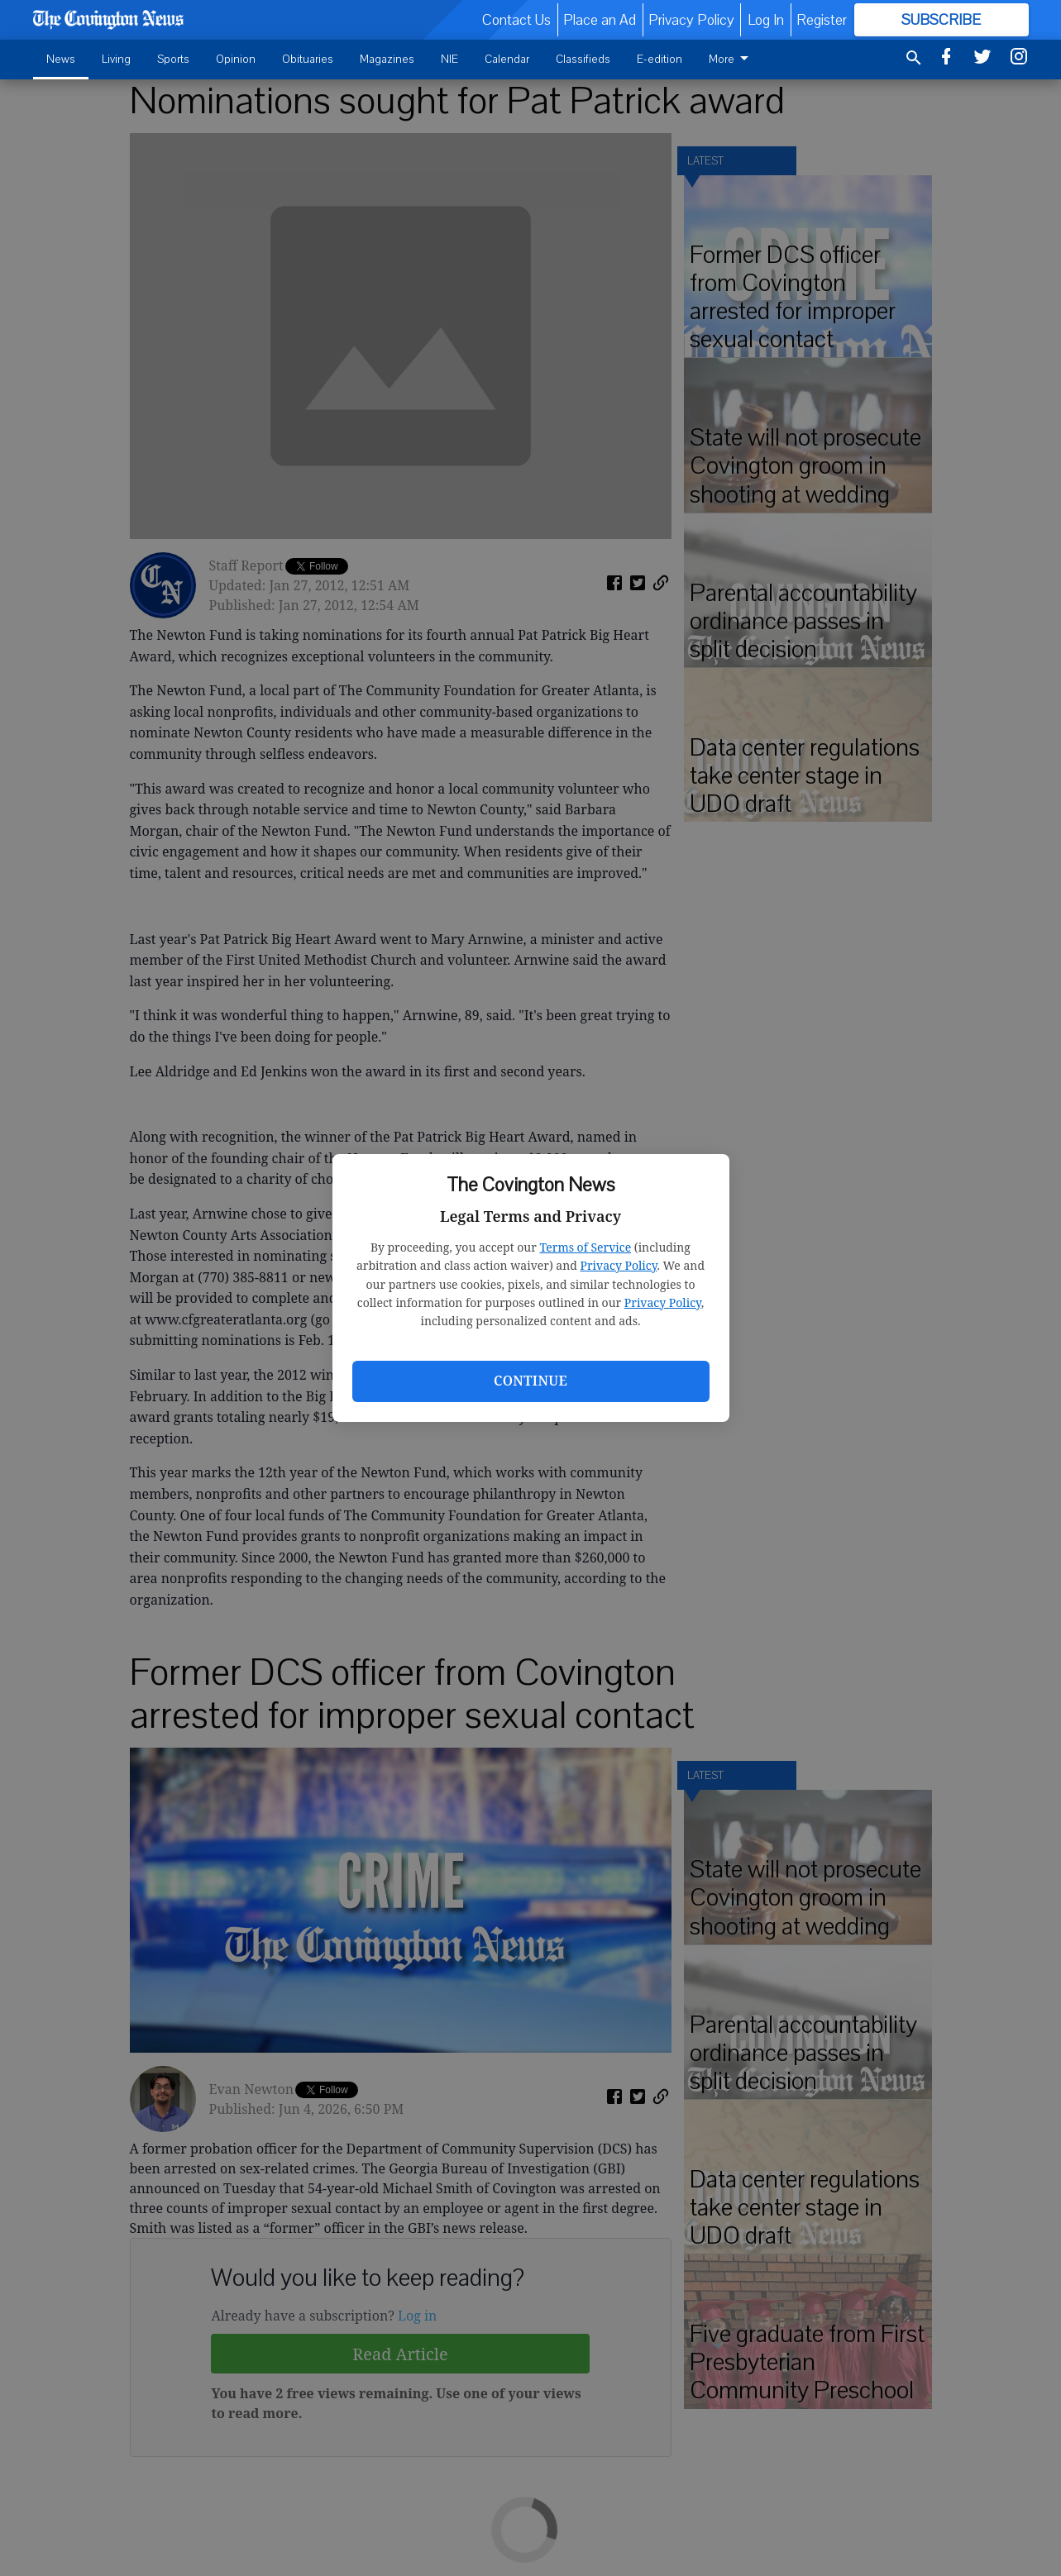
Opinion (236, 59)
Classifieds (583, 59)
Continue (530, 1380)
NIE (449, 59)
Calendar (507, 59)
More (731, 59)
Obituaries (307, 59)
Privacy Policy (619, 1265)
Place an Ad (599, 20)
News (60, 59)
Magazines (387, 59)
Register (821, 20)
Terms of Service (585, 1247)
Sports (173, 59)
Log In (766, 20)
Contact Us (516, 20)
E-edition (659, 59)
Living (116, 59)
